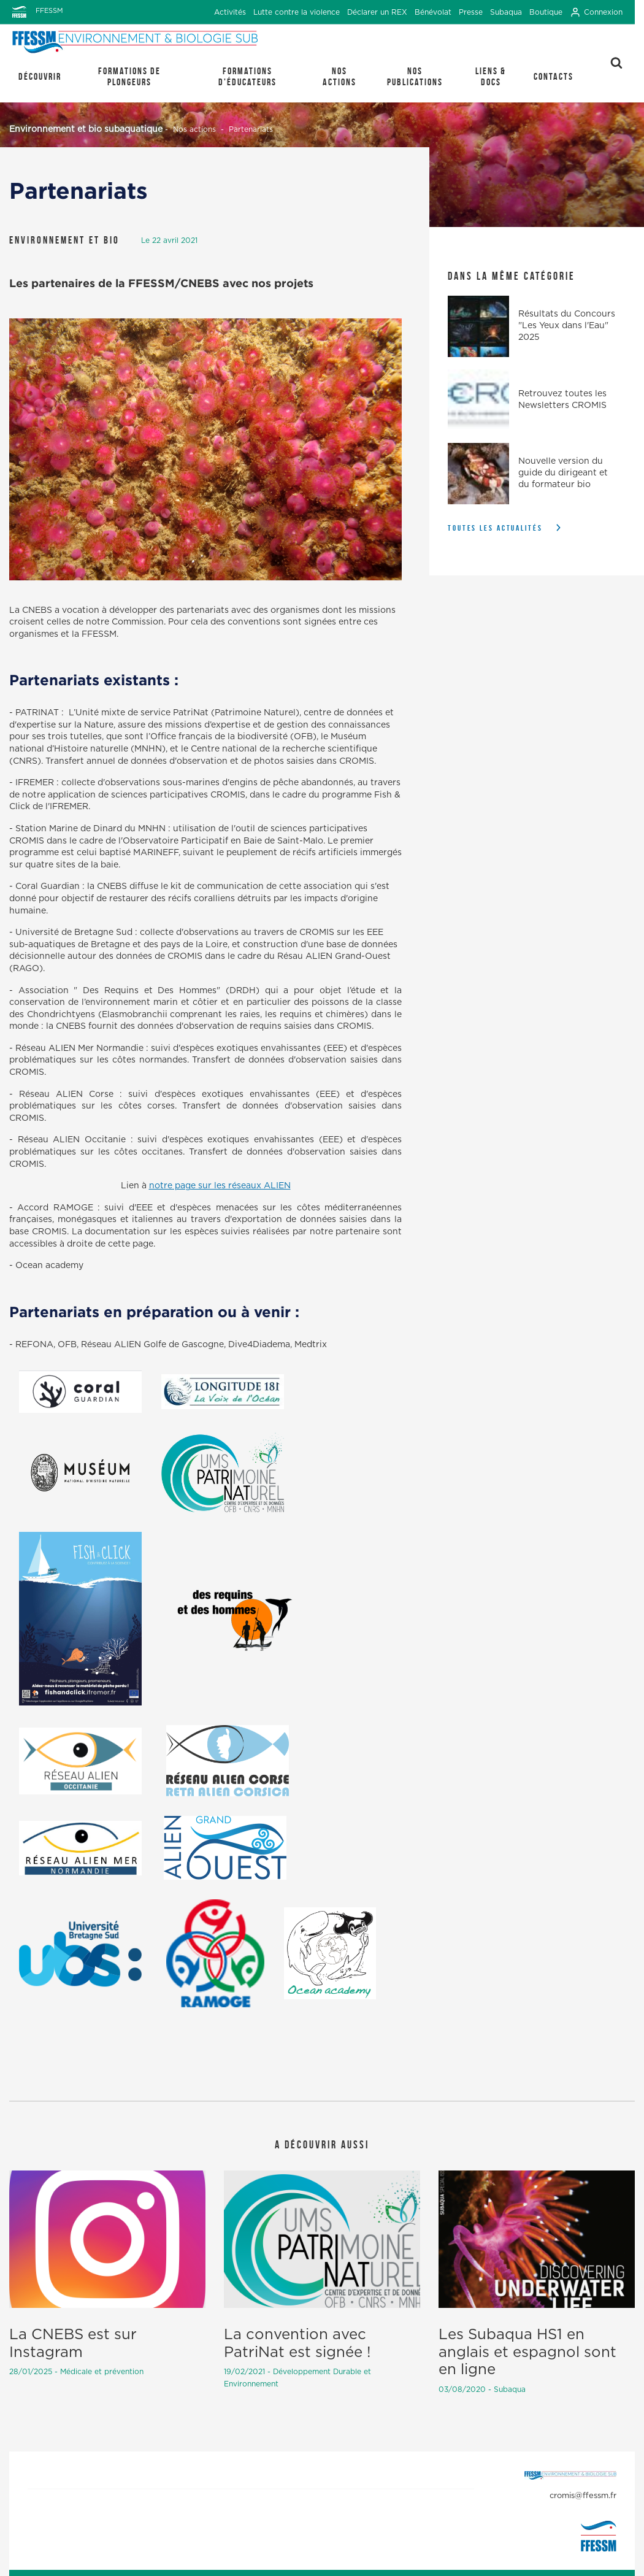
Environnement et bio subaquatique (86, 129)
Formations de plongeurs (129, 76)
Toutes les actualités (495, 528)
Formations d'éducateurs (247, 76)
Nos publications (415, 76)
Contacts (553, 76)
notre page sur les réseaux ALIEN (220, 1186)
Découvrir (39, 76)
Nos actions (339, 76)
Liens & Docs (490, 76)
